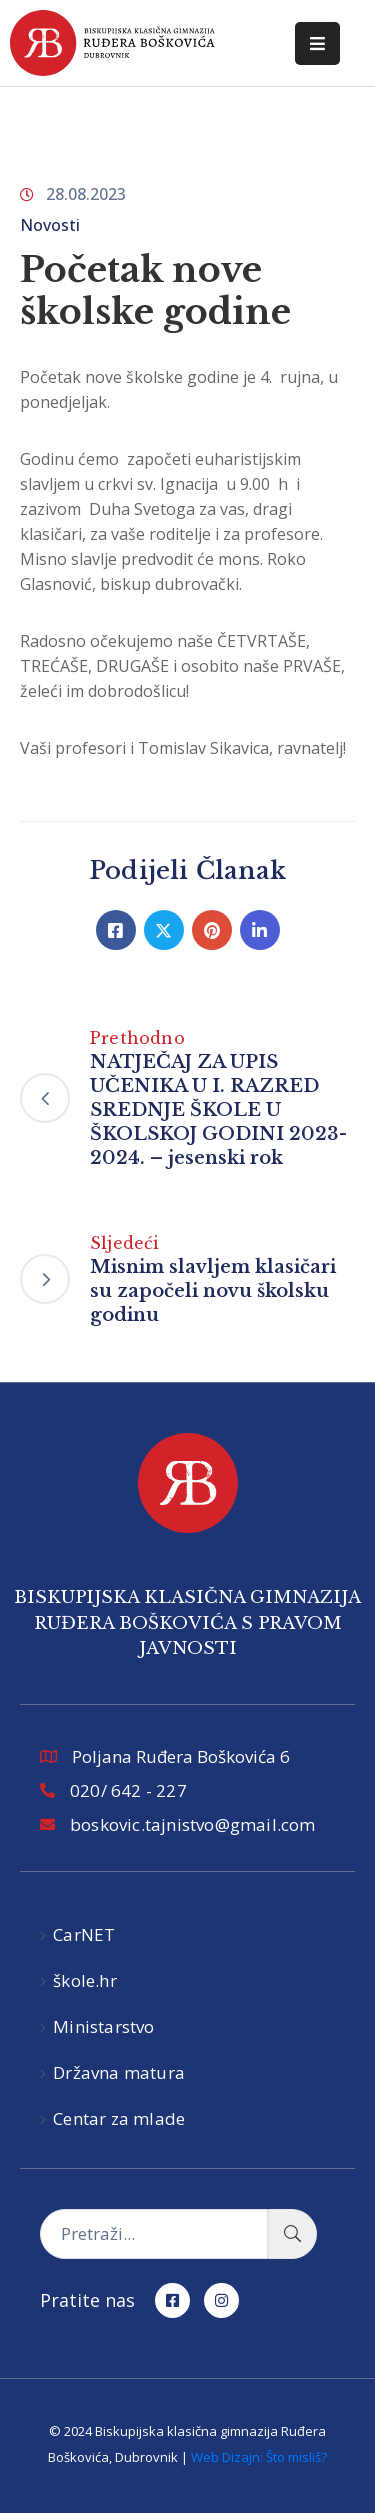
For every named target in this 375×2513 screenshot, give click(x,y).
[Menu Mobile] (317, 43)
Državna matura (119, 2072)
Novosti (50, 225)
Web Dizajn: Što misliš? (259, 2457)
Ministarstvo (103, 2026)
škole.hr (85, 1980)
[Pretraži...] (154, 2234)
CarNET (84, 1934)
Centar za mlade (119, 2118)
